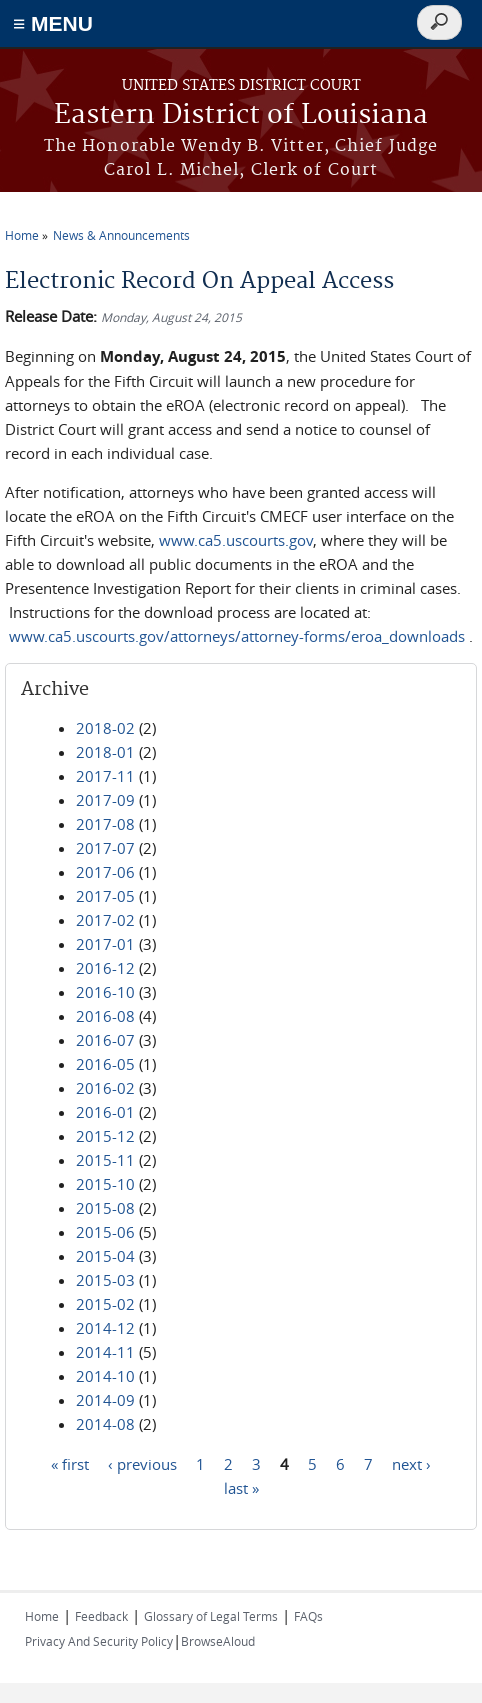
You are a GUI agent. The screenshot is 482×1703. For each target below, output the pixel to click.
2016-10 (105, 992)
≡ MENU (53, 23)
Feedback (101, 1616)
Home (22, 235)
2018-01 (105, 752)
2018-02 (105, 728)
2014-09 (105, 1400)
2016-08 (105, 1016)
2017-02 (105, 920)
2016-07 (105, 1040)
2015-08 (105, 1208)
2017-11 (105, 776)
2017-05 (105, 896)
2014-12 (105, 1328)
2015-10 (105, 1184)
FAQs (308, 1616)
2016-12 (105, 968)
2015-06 (105, 1232)
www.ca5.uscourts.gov (236, 540)
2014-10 (105, 1376)
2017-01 (105, 944)
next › (411, 1463)
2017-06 (105, 872)
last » (241, 1487)
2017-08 (105, 824)
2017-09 (105, 800)
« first (70, 1463)
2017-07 (105, 848)
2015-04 (105, 1256)
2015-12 (105, 1136)
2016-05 (105, 1064)
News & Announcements (121, 235)
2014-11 (105, 1352)
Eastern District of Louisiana (241, 115)
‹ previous (142, 1463)
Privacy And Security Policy (99, 1641)
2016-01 (105, 1112)
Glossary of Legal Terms (211, 1616)
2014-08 (105, 1424)
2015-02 (105, 1304)
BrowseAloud (218, 1641)
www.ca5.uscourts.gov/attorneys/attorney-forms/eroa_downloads (237, 636)
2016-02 (105, 1088)
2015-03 (105, 1280)
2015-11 (105, 1160)
